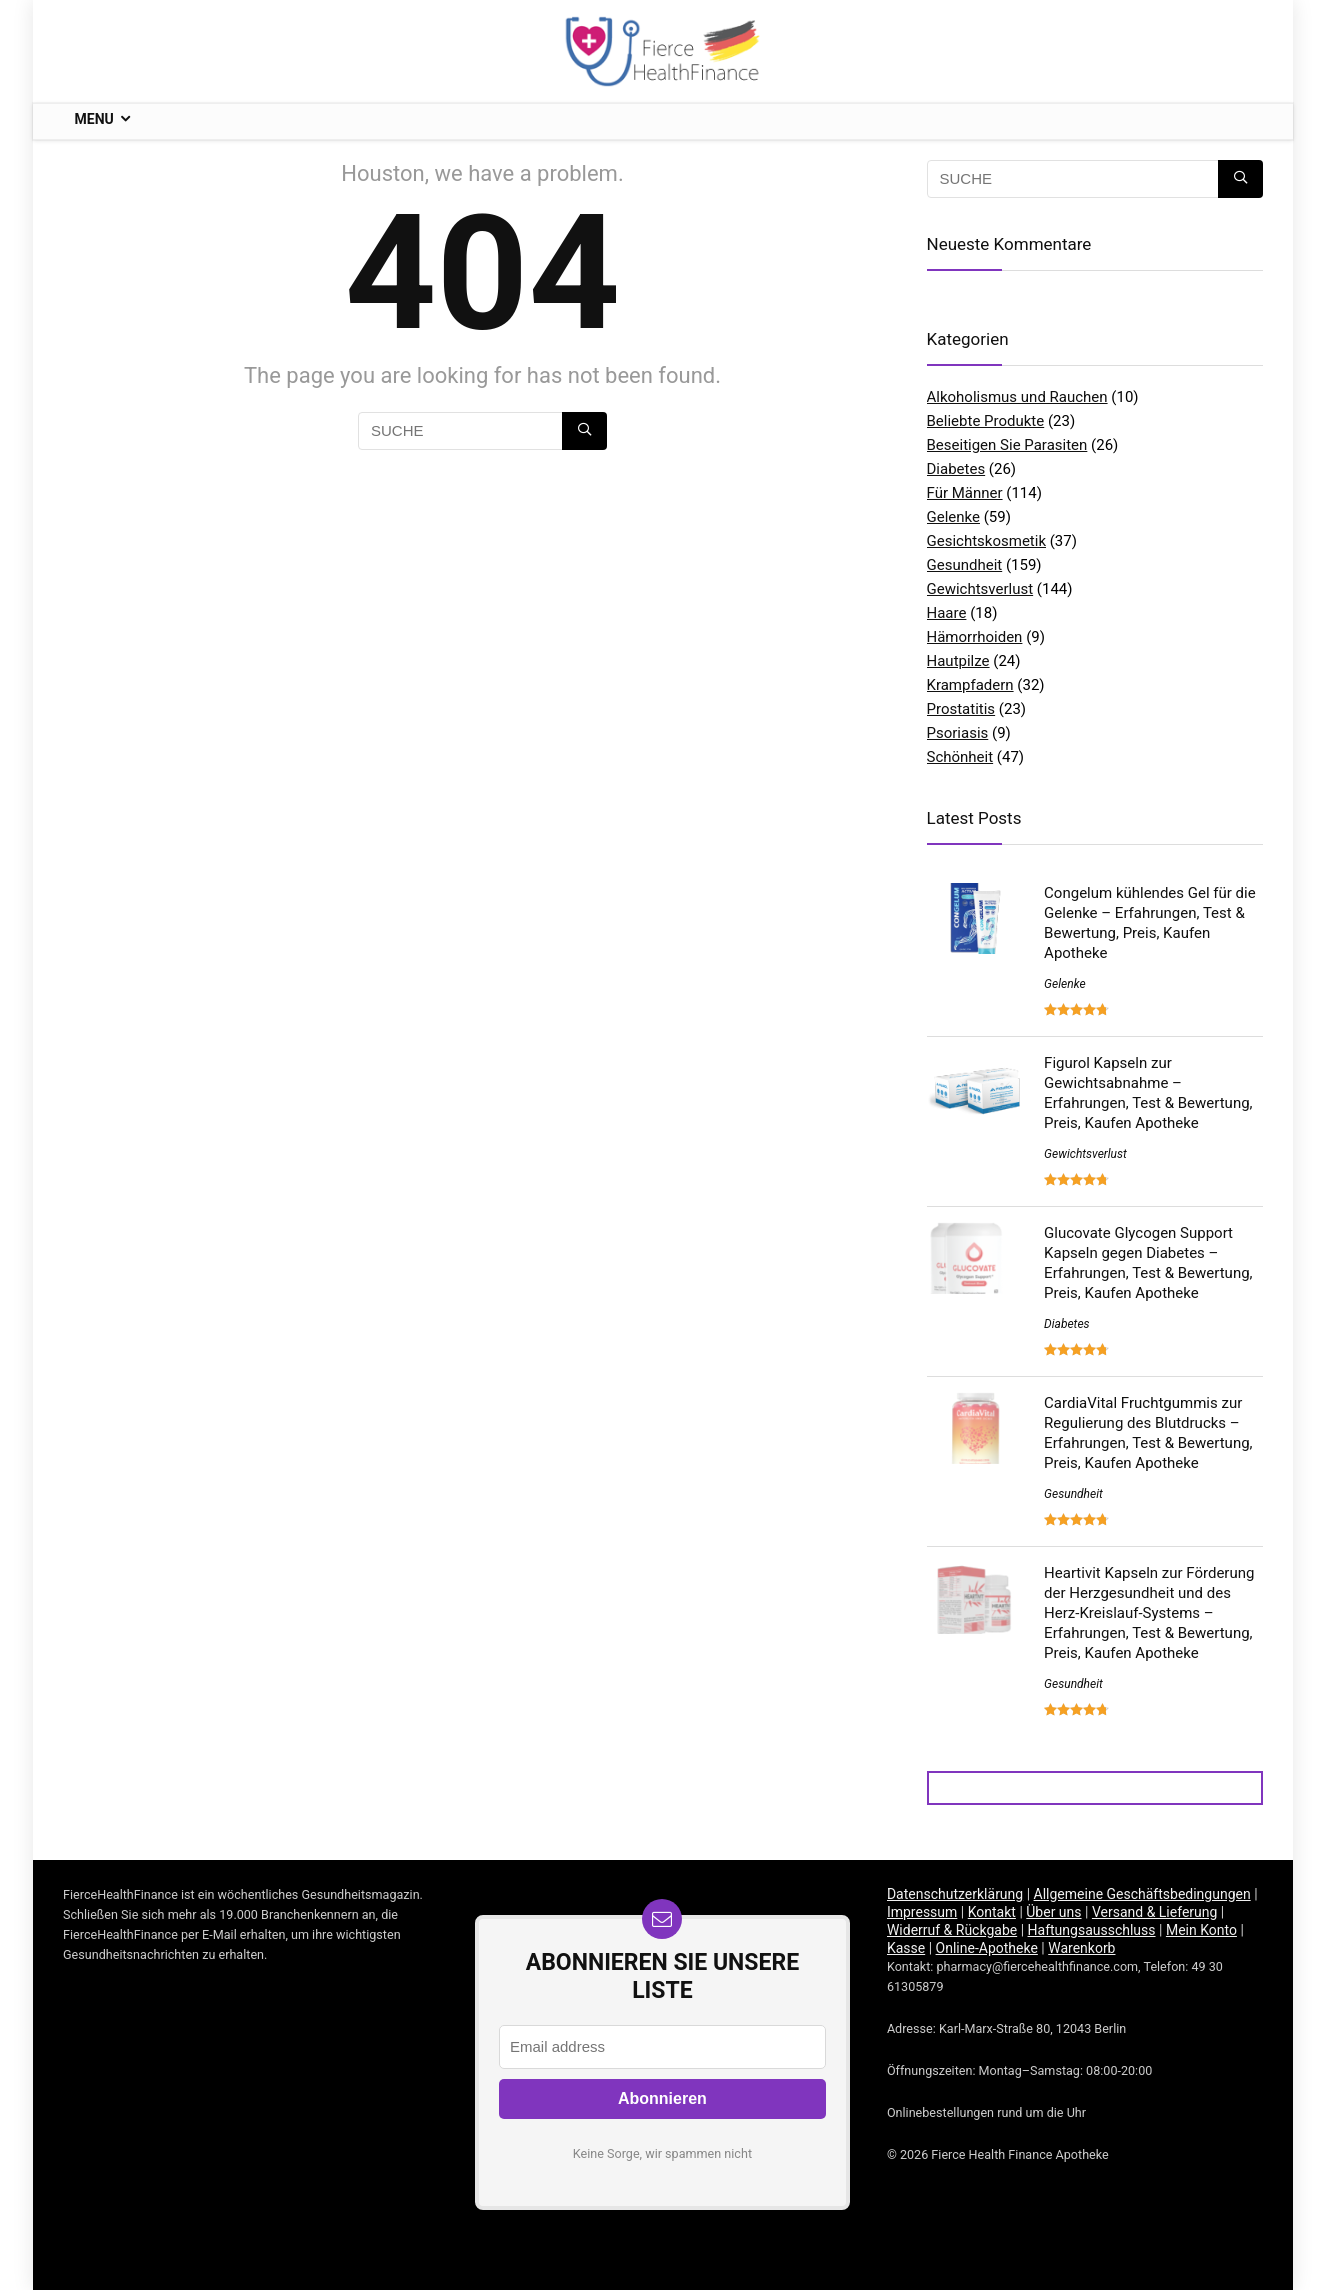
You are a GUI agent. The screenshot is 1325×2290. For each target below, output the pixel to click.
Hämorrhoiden (975, 637)
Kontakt (992, 1912)
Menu (94, 119)
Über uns (1053, 1912)
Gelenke (953, 517)
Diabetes (956, 469)
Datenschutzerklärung (955, 1894)
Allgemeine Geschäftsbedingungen (1142, 1894)
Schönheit (960, 757)
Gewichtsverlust (980, 589)
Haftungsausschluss (1092, 1930)
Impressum (922, 1912)
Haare (947, 613)
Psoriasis (958, 733)
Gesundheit (965, 565)
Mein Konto (1201, 1930)
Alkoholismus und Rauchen (1017, 397)
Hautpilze (958, 661)
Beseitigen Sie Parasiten (1007, 445)
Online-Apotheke (987, 1948)
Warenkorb (1081, 1948)
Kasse (906, 1948)
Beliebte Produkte (986, 421)
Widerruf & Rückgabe (952, 1930)
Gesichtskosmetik (987, 541)
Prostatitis (961, 709)
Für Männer (965, 493)
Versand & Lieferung (1154, 1912)
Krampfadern (970, 685)
